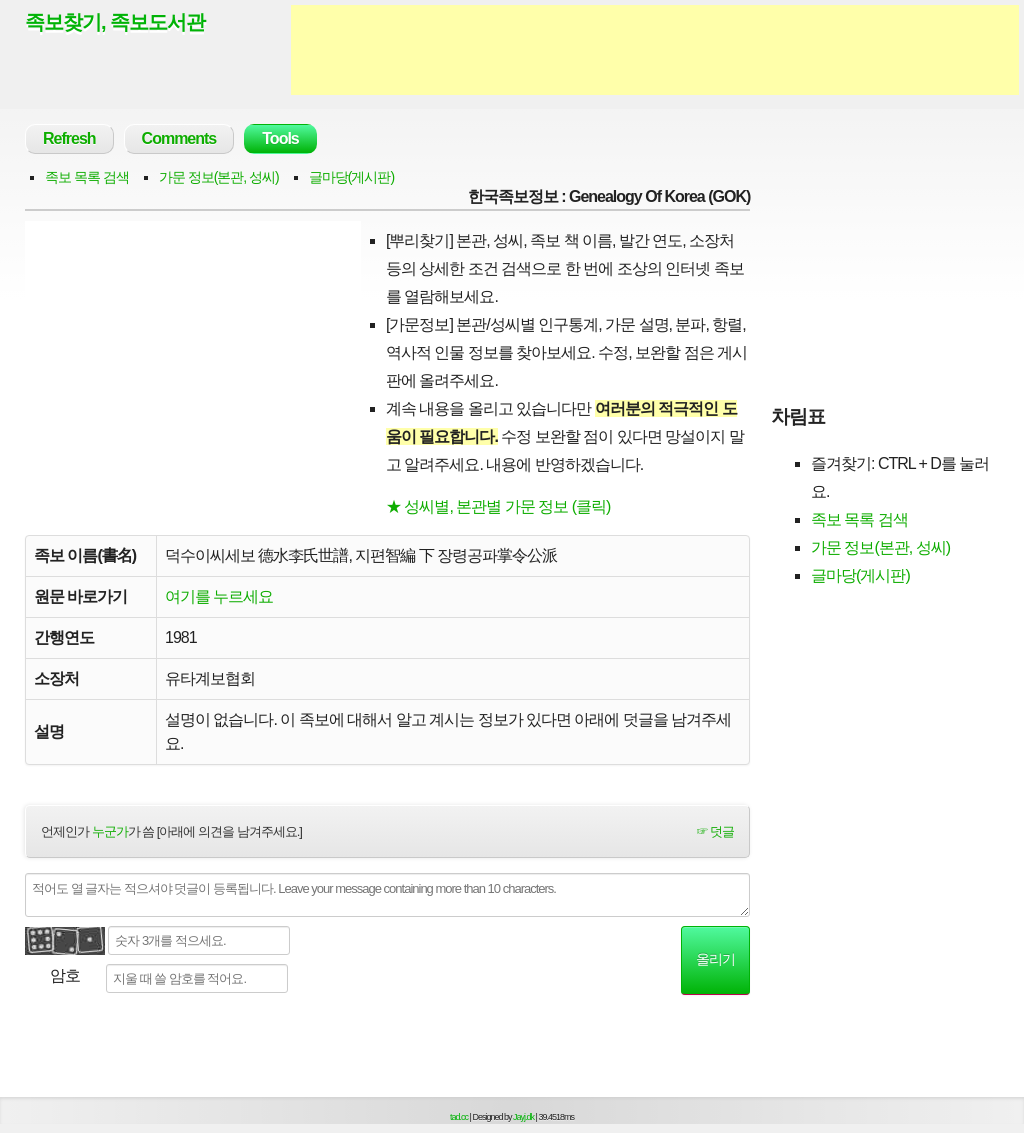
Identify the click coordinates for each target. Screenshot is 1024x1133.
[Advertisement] (655, 50)
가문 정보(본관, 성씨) (219, 177)
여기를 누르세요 (219, 596)
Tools (280, 138)
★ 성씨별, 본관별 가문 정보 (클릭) (498, 506)
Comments (179, 138)
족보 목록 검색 (87, 177)
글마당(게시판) (351, 177)
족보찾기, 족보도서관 (115, 22)
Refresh (69, 138)
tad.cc (459, 1117)
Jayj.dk (523, 1117)
